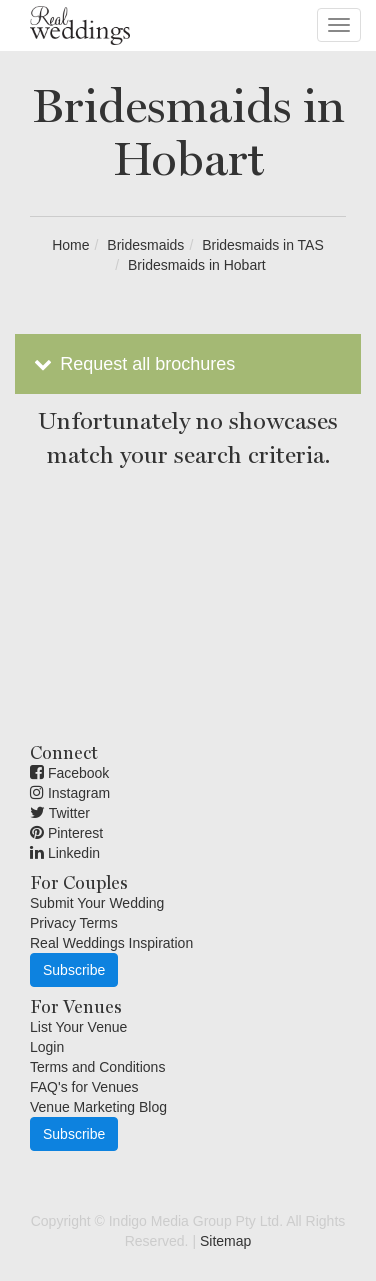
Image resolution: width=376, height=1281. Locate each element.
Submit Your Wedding (97, 903)
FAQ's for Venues (84, 1087)
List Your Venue (78, 1027)
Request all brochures (132, 364)
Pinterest (66, 833)
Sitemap (225, 1241)
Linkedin (65, 853)
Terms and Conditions (97, 1067)
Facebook (69, 773)
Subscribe (74, 970)
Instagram (70, 793)
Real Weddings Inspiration (111, 943)
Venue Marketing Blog (98, 1107)
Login (47, 1047)
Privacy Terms (74, 923)
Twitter (60, 813)
